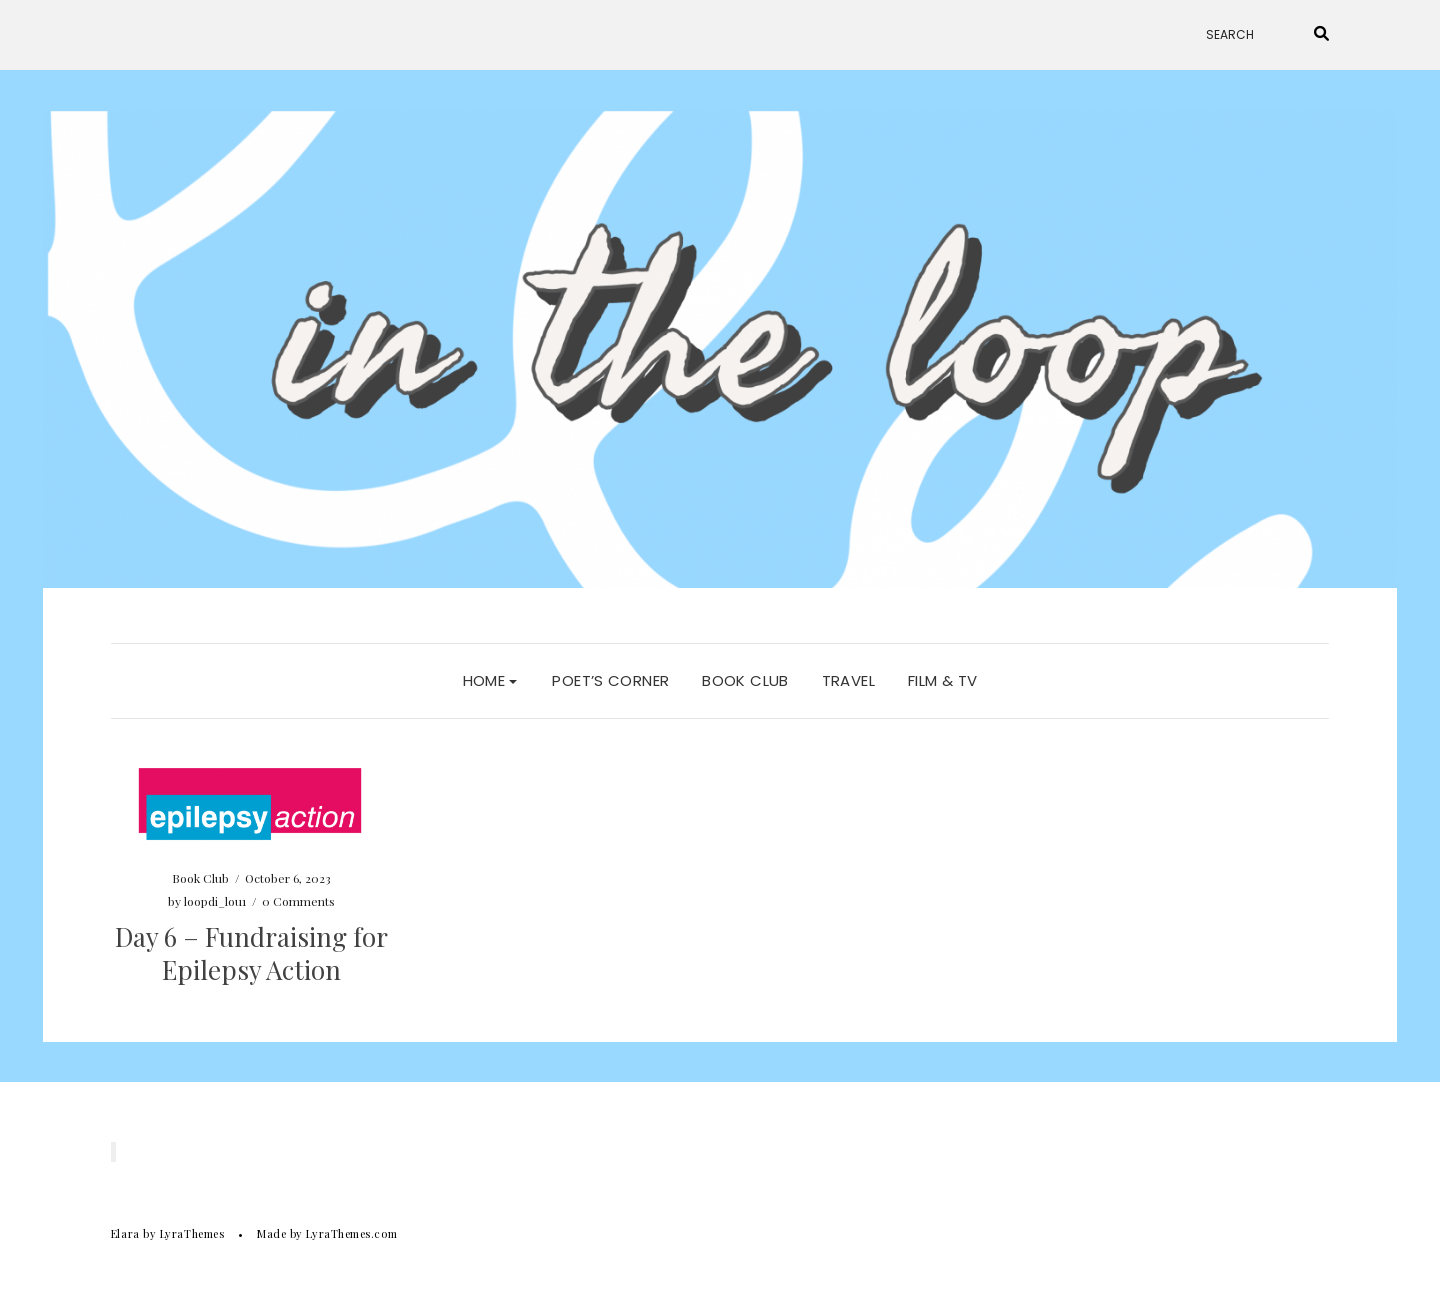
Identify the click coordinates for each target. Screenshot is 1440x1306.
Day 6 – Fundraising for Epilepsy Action (251, 953)
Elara (125, 1233)
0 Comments (298, 901)
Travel (848, 680)
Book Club (745, 680)
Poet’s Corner (610, 680)
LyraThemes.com (351, 1233)
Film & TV (942, 680)
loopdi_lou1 (215, 901)
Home (490, 680)
